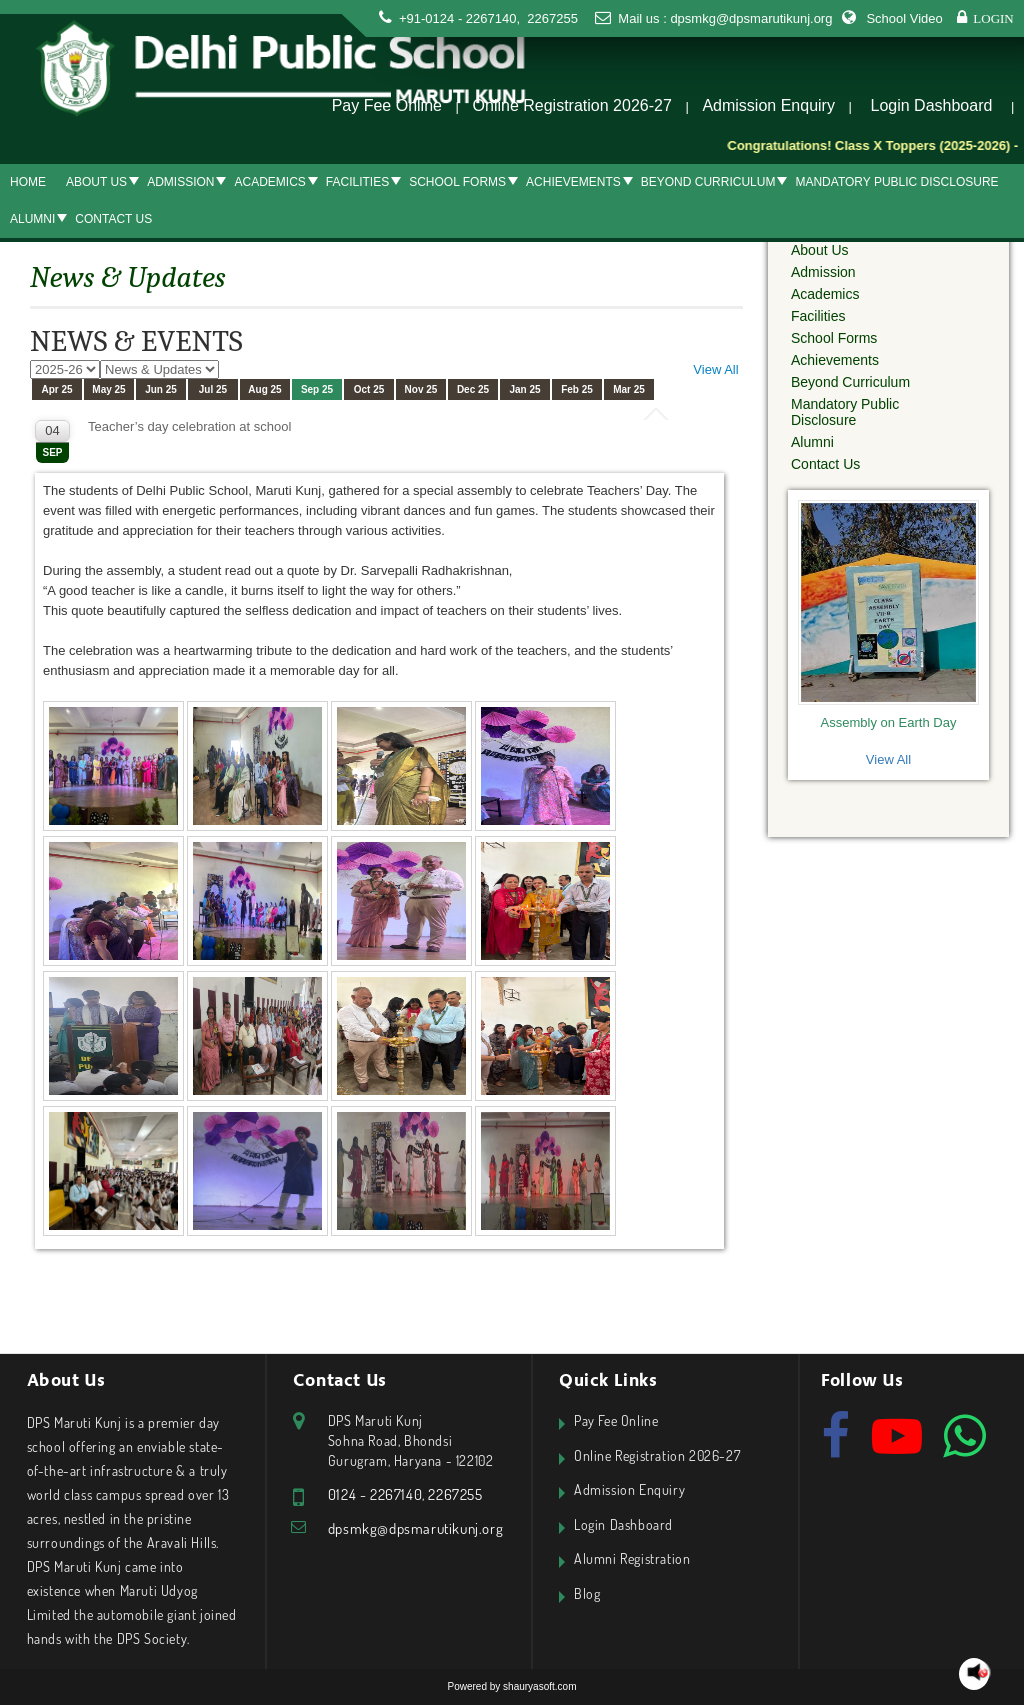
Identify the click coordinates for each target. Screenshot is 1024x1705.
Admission (180, 182)
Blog (587, 1593)
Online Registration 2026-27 (572, 105)
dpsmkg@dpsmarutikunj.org (751, 18)
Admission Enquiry (768, 105)
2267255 (551, 18)
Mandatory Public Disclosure (896, 182)
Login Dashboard (932, 105)
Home (28, 182)
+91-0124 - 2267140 (457, 18)
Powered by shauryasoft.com (512, 1686)
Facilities (357, 182)
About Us (96, 182)
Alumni (32, 219)
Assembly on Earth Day (889, 722)
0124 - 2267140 (375, 1494)
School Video (904, 18)
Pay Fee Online (387, 105)
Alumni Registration (632, 1558)
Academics (269, 182)
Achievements (573, 182)
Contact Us (113, 219)
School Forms (457, 182)
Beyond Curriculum (708, 182)
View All (715, 369)
